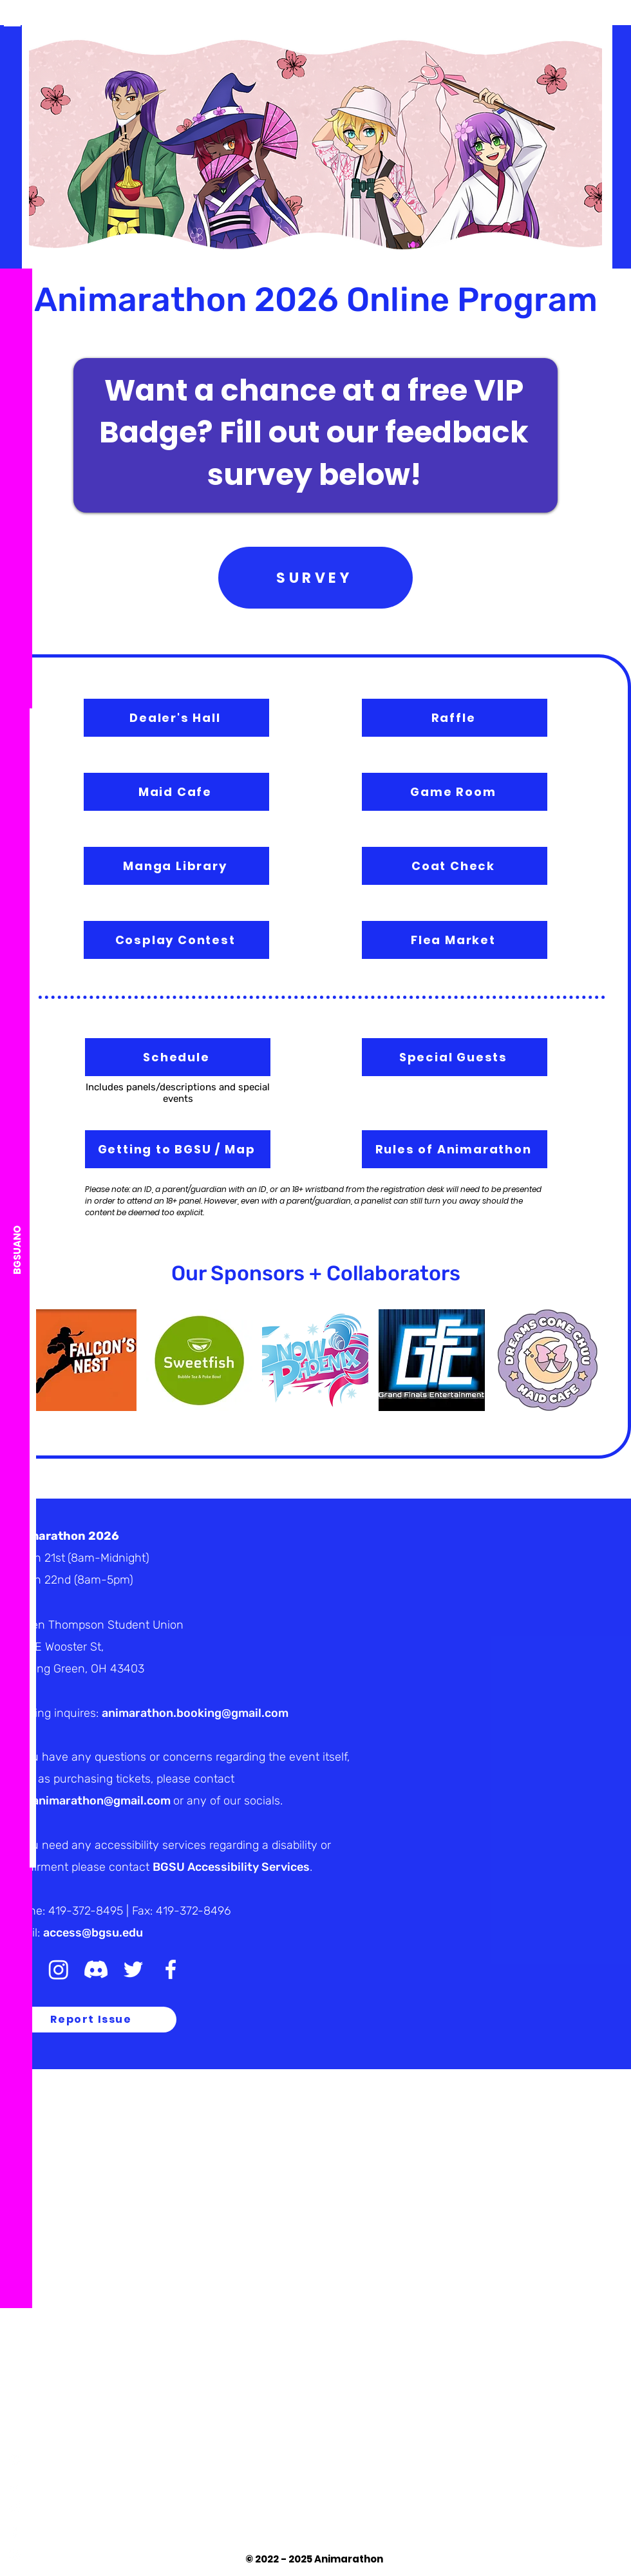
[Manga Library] (176, 866)
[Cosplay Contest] (176, 940)
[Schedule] (177, 1057)
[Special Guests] (454, 1057)
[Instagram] (58, 1969)
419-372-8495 (85, 1911)
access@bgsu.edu (93, 1933)
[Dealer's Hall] (176, 718)
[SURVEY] (315, 578)
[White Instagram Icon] (15, 2555)
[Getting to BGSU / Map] (177, 1149)
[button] (12, 18)
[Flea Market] (454, 940)
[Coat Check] (454, 866)
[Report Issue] (92, 2019)
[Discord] (15, 2460)
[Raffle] (454, 718)
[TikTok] (15, 2484)
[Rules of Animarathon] (454, 1149)
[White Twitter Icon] (15, 2507)
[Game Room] (454, 792)
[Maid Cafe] (176, 792)
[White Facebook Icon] (15, 2531)
